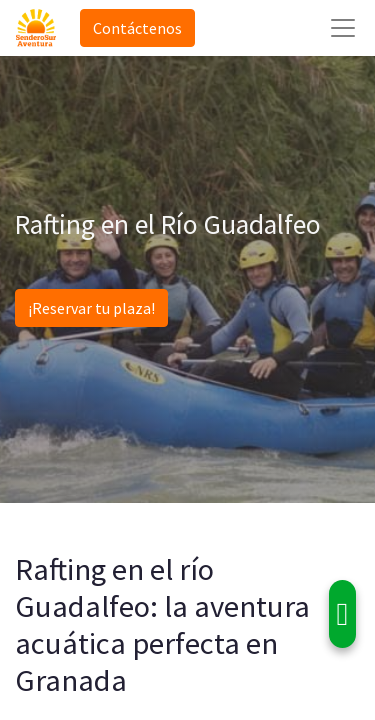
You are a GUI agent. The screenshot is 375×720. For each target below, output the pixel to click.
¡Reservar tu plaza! (91, 308)
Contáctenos (137, 28)
